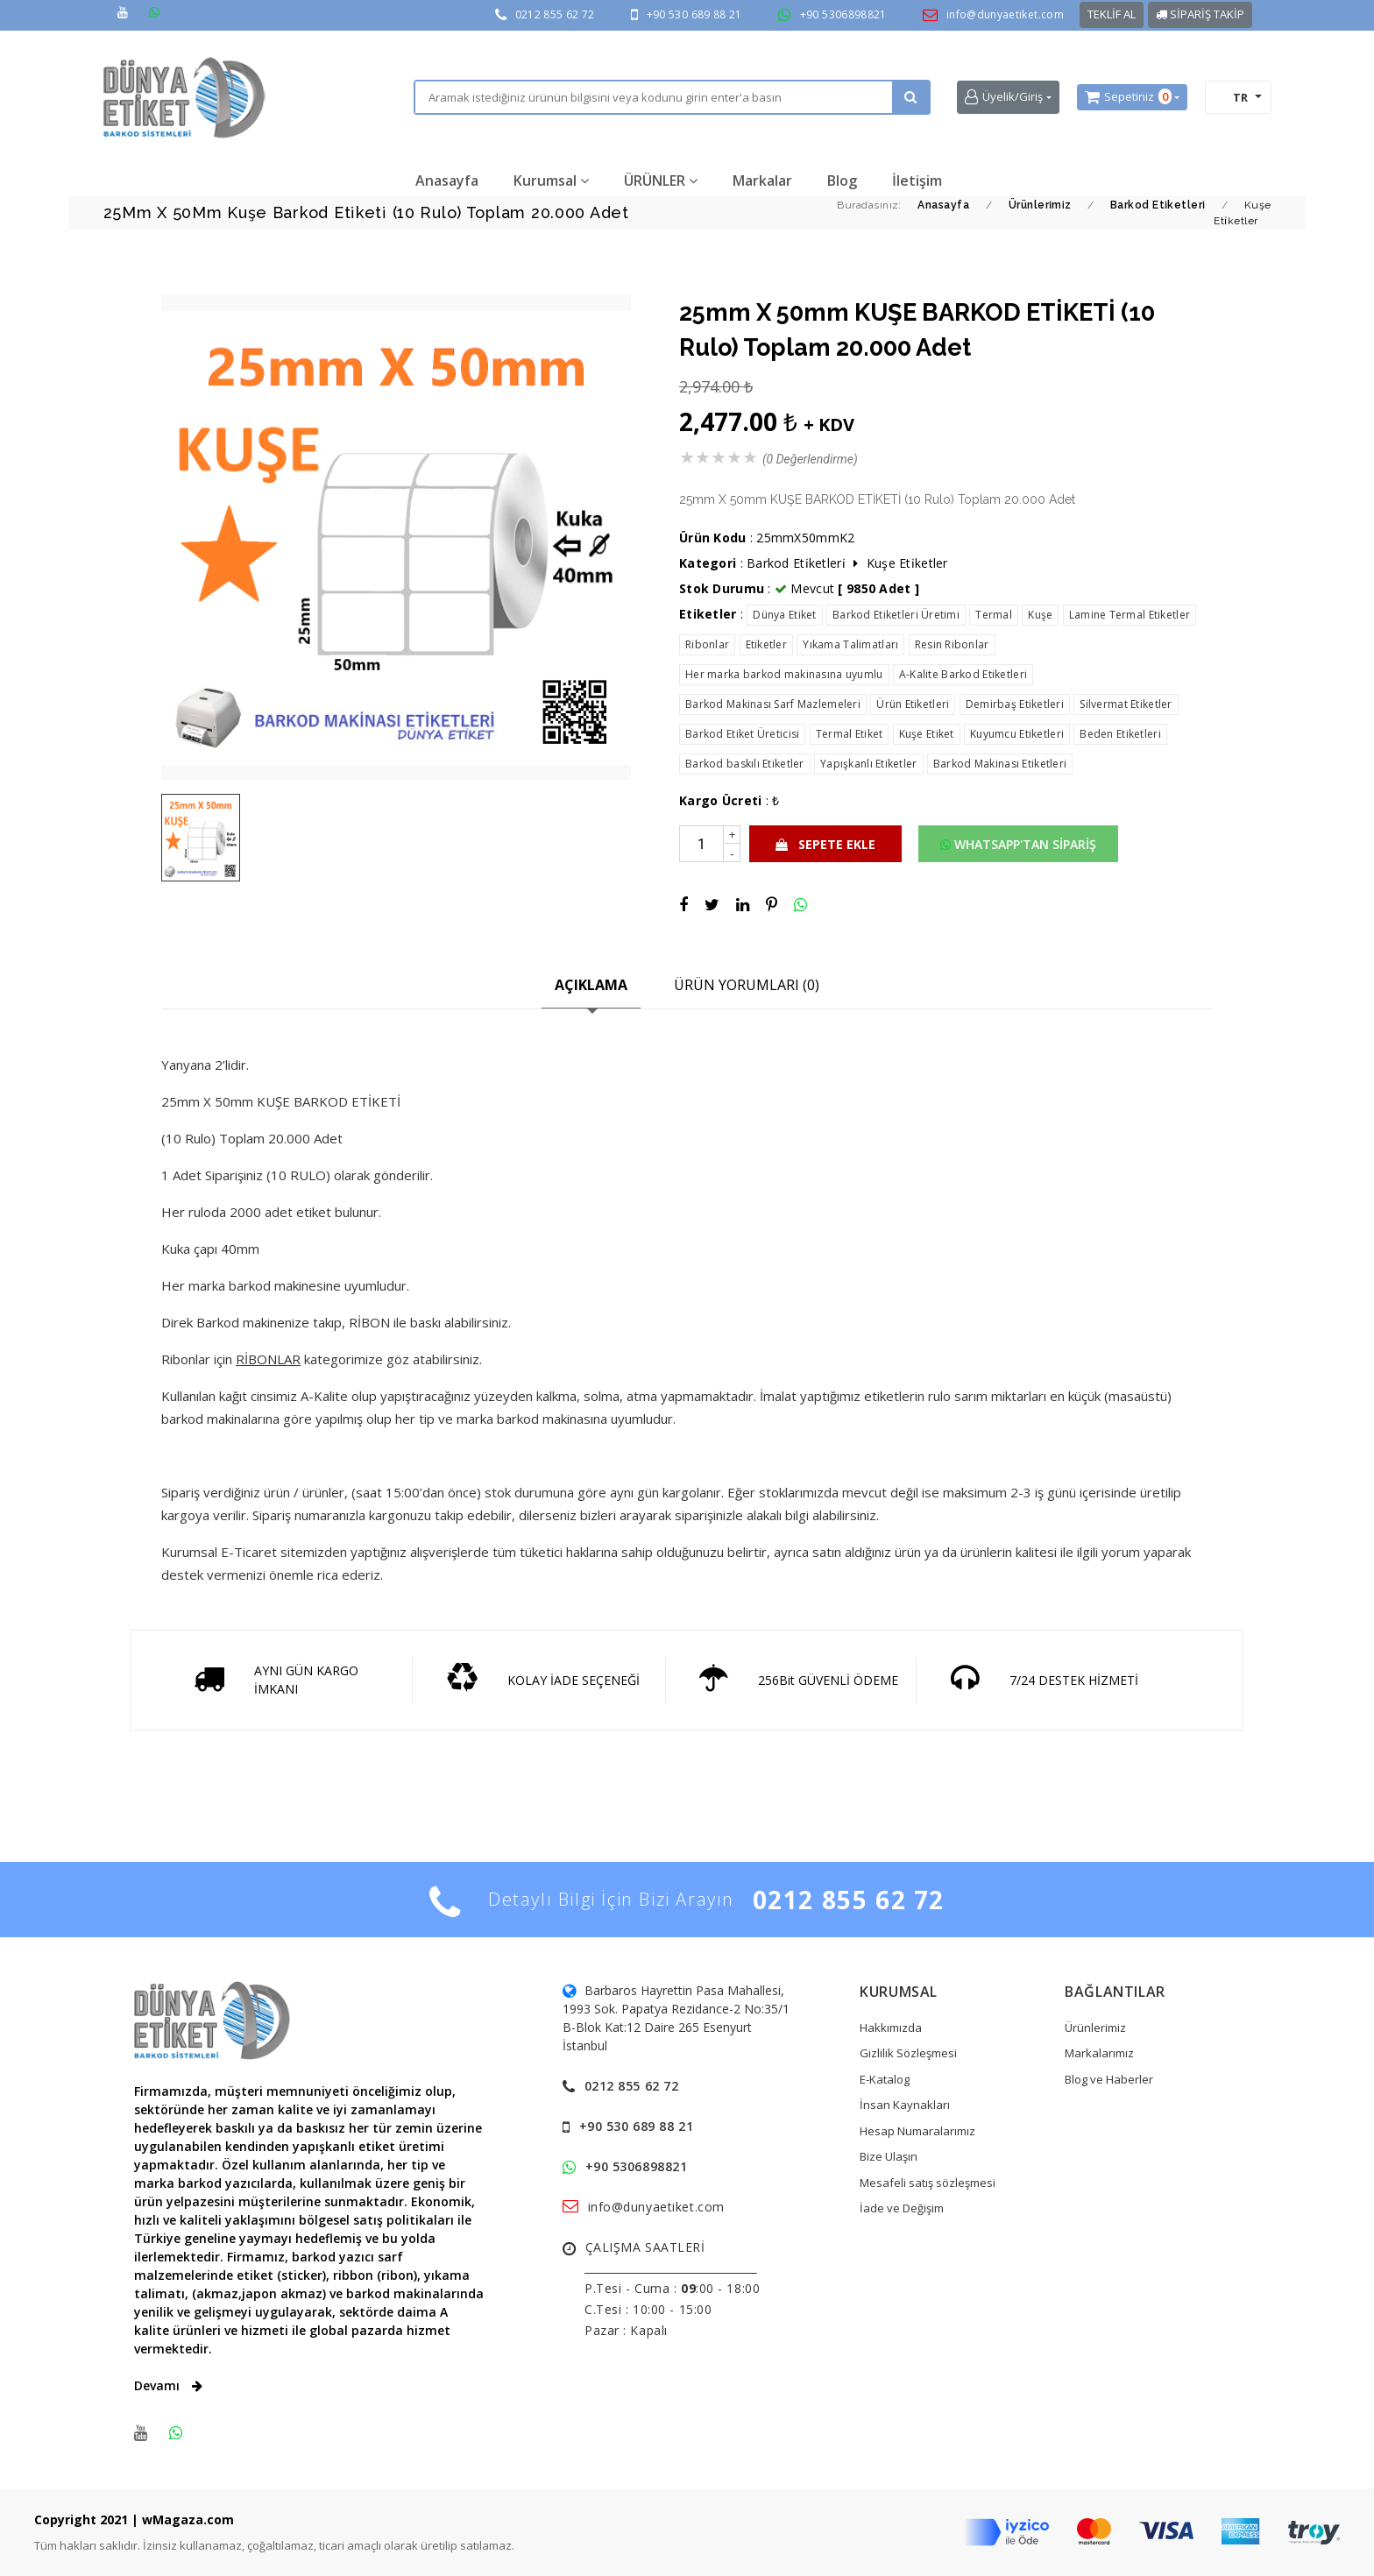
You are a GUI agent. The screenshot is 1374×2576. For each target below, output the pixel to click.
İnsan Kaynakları (905, 2104)
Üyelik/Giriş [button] (1004, 96)
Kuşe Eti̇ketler (907, 563)
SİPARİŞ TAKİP (1200, 14)
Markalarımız (1099, 2053)
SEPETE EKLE (825, 844)
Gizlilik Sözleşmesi (908, 2053)
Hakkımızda (891, 2027)
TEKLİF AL (1111, 14)
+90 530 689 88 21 (694, 14)
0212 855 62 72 (555, 14)
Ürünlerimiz (1095, 2027)
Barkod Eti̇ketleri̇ (796, 563)
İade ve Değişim (902, 2208)
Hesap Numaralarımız (917, 2131)
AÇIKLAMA (591, 984)
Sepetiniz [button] (1128, 97)
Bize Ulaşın (888, 2156)
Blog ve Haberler (1109, 2079)
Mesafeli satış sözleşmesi (927, 2182)
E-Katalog (885, 2079)
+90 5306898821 (843, 14)
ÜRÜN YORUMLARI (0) (746, 984)
